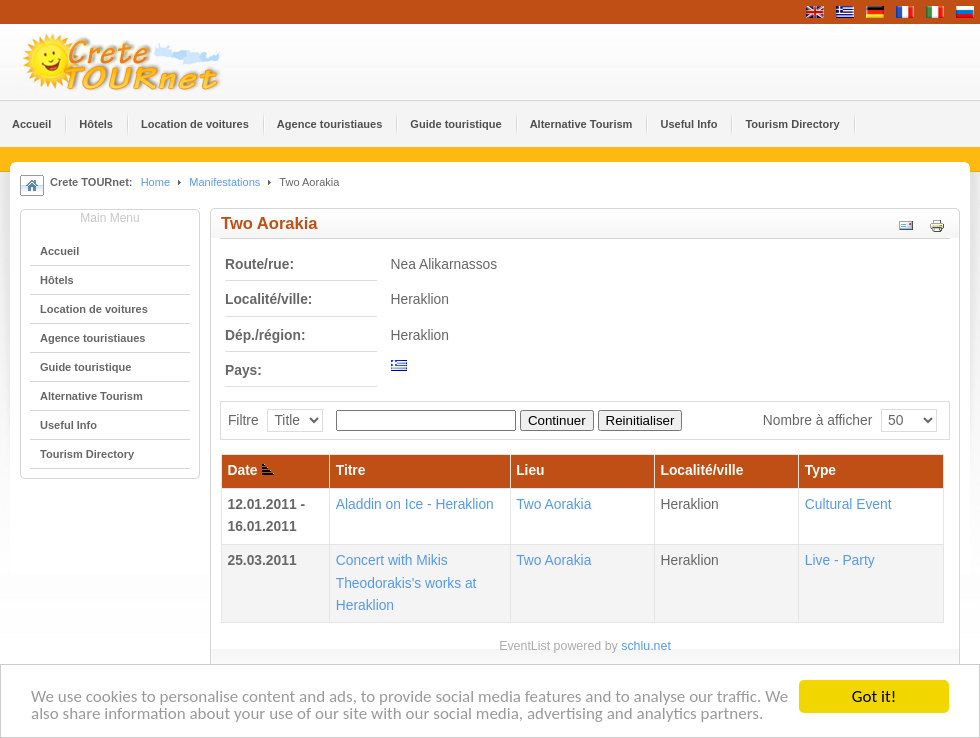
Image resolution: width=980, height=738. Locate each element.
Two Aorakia (553, 504)
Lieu (530, 470)
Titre (351, 470)
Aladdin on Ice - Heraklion (415, 504)
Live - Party (840, 560)
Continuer (557, 420)
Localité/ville (702, 470)
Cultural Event (848, 504)
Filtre (243, 420)
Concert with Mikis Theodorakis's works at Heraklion (406, 582)
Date (251, 470)
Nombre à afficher (817, 420)
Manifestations (224, 182)
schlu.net (646, 646)
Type (820, 470)
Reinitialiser (640, 420)
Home (155, 182)
